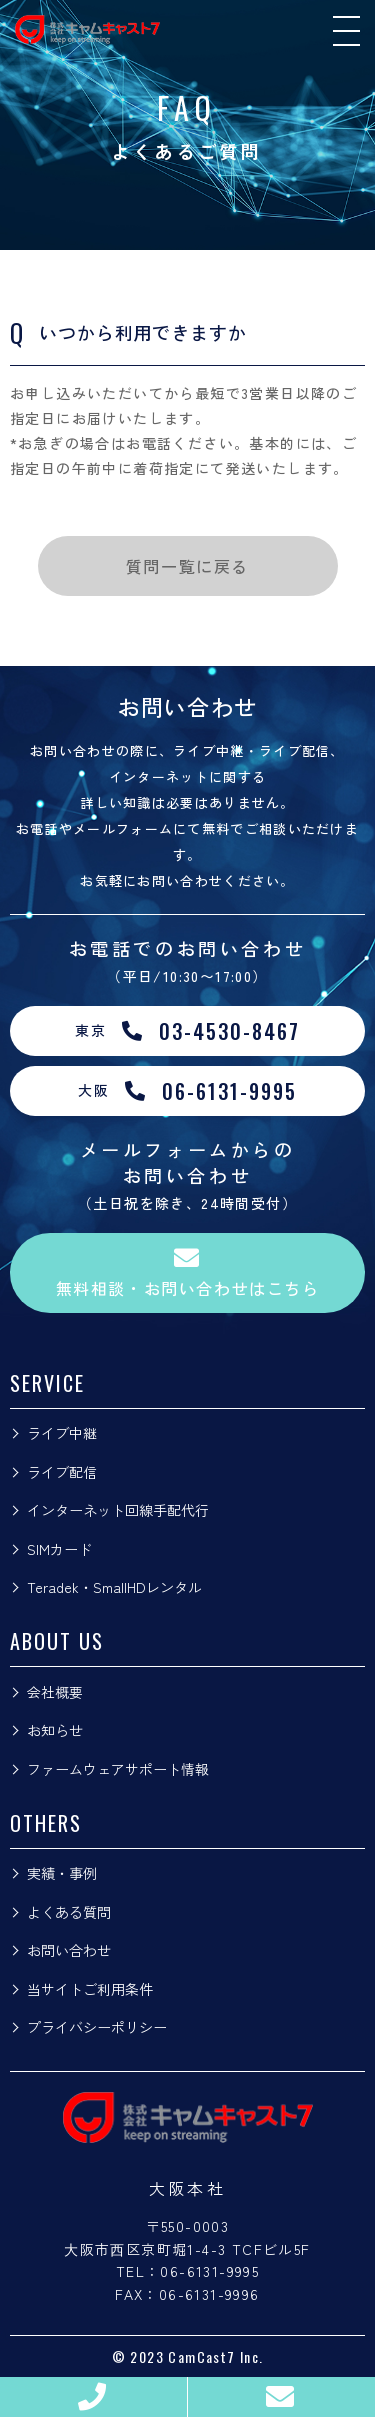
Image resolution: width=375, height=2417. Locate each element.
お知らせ (55, 1730)
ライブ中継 (62, 1433)
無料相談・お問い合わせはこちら (188, 1272)
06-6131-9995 (209, 2271)
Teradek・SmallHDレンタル (114, 1587)
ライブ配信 (62, 1472)
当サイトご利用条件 (90, 1989)
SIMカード (59, 1549)
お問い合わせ (69, 1950)
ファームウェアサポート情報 (118, 1769)
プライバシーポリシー (97, 2027)
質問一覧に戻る (187, 566)
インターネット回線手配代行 (118, 1510)
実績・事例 (62, 1873)
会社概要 (55, 1692)
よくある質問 (69, 1912)
